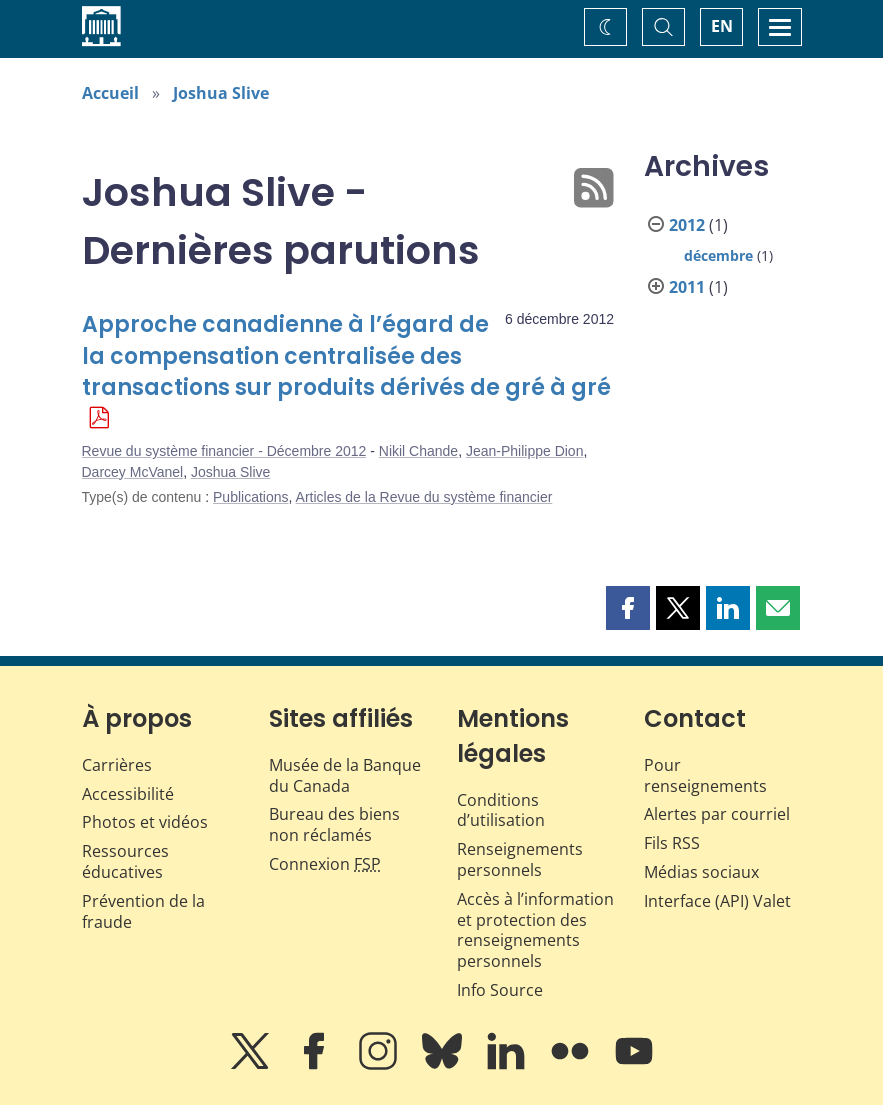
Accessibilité (128, 794)
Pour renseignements (705, 775)
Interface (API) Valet (717, 901)
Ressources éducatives (125, 861)
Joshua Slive (221, 93)
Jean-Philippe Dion (525, 451)
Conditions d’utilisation (501, 810)
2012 (687, 225)
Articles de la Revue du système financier (424, 497)
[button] (628, 608)
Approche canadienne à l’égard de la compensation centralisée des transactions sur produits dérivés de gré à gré (346, 356)
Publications (251, 497)
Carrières (117, 765)
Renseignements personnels (520, 859)
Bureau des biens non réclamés (334, 824)
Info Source (500, 990)
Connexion (325, 864)
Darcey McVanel (133, 472)
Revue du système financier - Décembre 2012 (224, 451)
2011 (687, 287)
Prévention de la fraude (143, 911)
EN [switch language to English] (722, 26)
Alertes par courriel (717, 814)
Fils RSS (672, 843)
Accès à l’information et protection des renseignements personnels (535, 930)
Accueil (110, 93)
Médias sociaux (701, 872)
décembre (718, 255)
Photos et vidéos (145, 822)
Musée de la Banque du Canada (345, 775)
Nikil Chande (418, 451)
